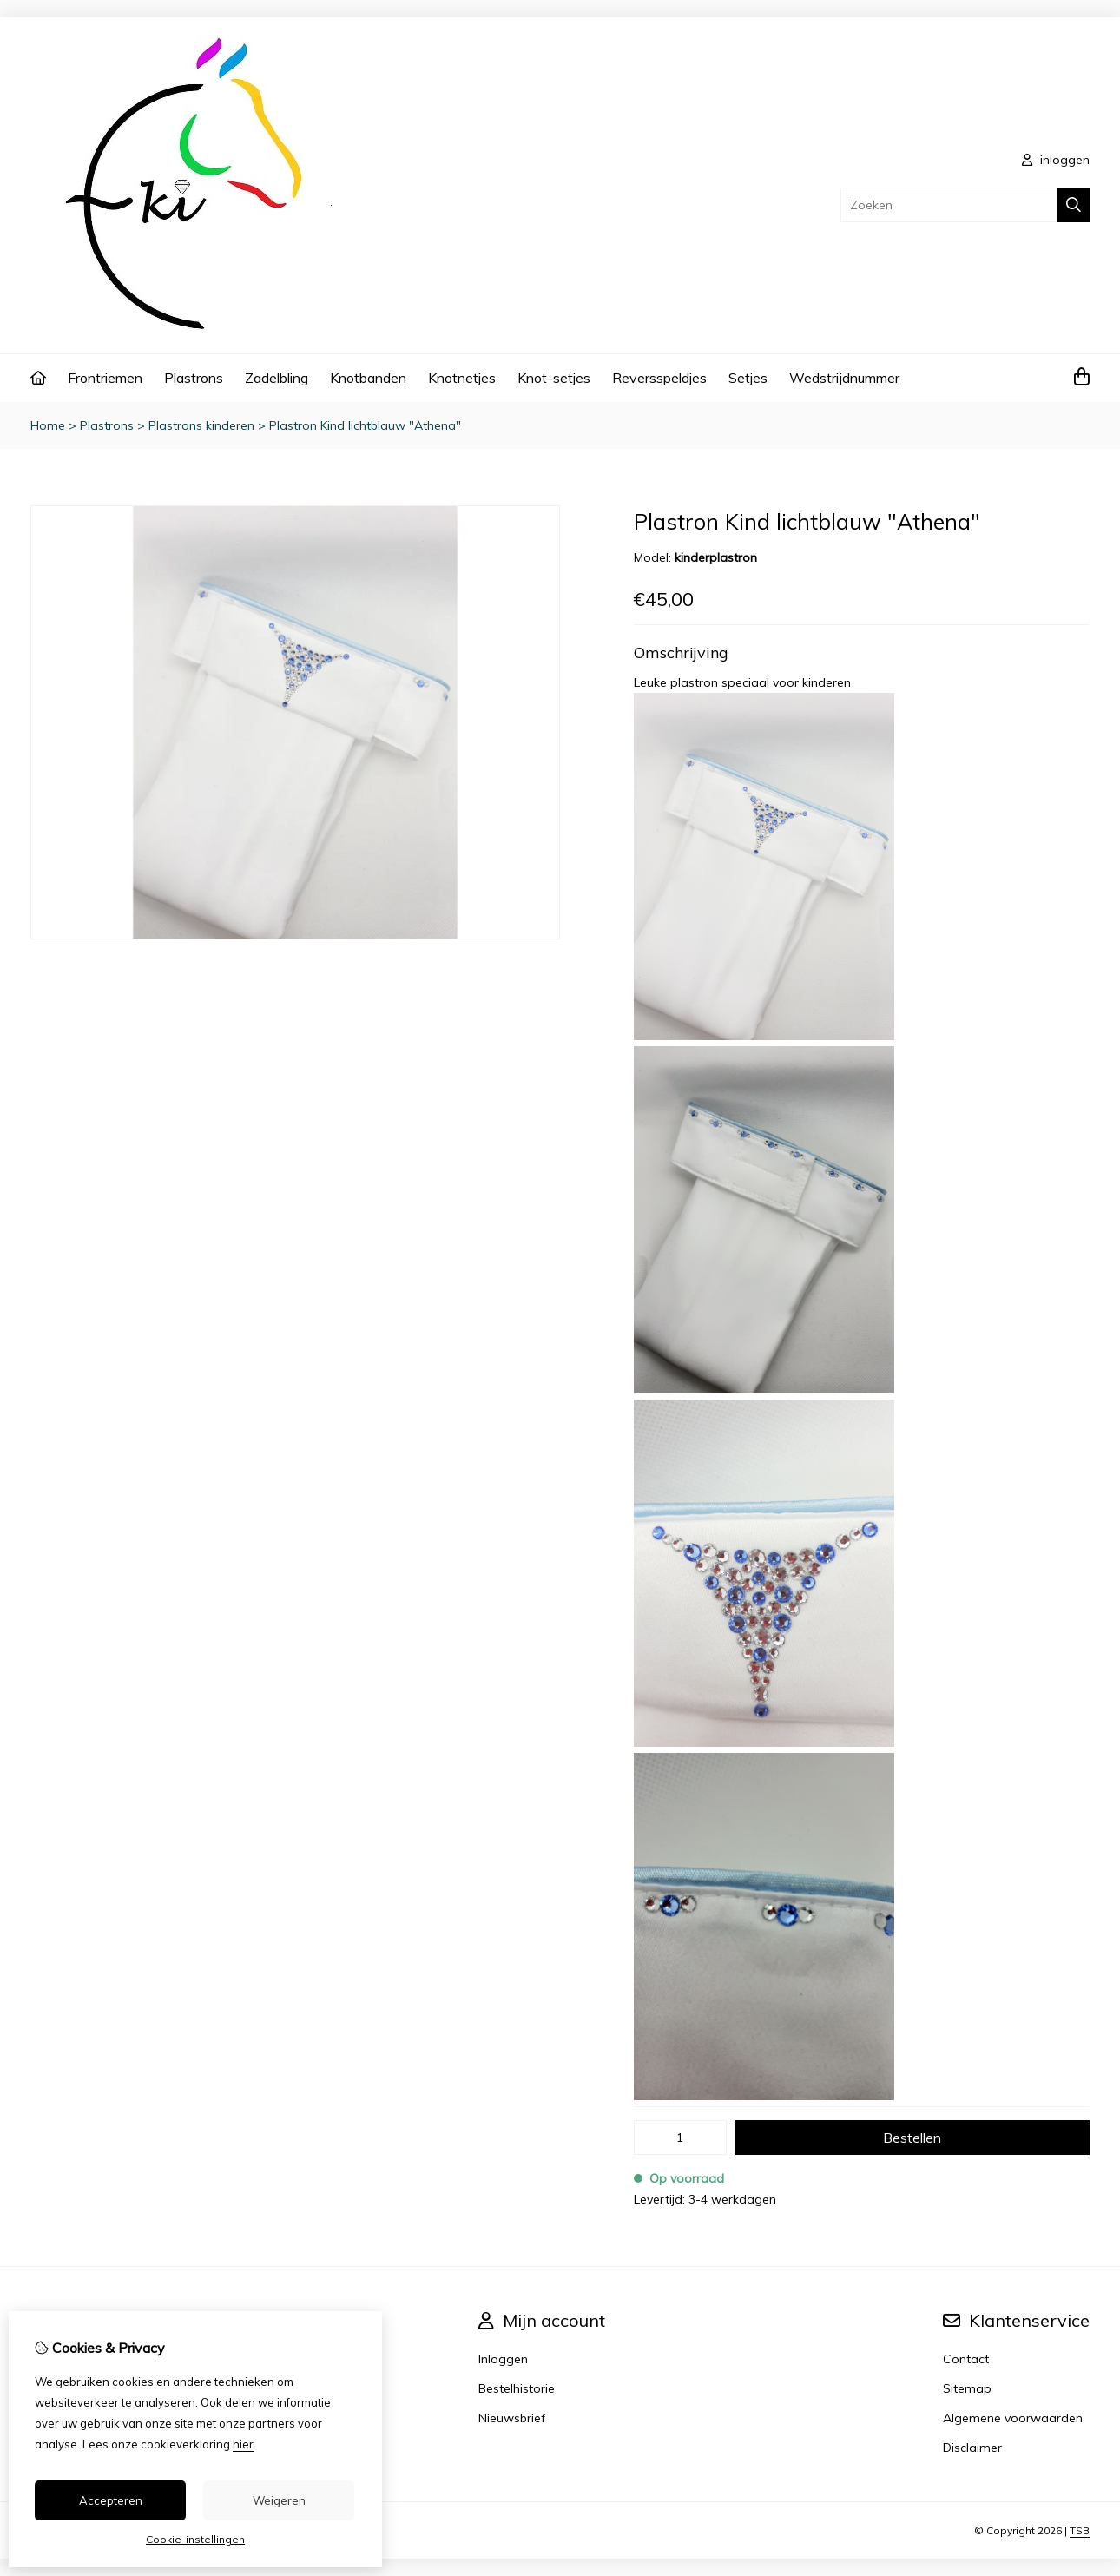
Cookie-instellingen (195, 2539)
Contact (966, 2359)
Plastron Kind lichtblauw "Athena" (365, 425)
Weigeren (279, 2500)
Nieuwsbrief (511, 2418)
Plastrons (193, 377)
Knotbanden (368, 377)
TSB (1080, 2530)
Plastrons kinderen (201, 425)
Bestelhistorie (516, 2388)
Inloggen (503, 2359)
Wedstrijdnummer (844, 377)
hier (243, 2444)
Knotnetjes (462, 377)
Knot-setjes (553, 377)
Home (47, 425)
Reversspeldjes (659, 377)
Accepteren (110, 2500)
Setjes (748, 377)
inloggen (1056, 160)
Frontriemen (105, 377)
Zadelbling (276, 377)
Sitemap (967, 2388)
